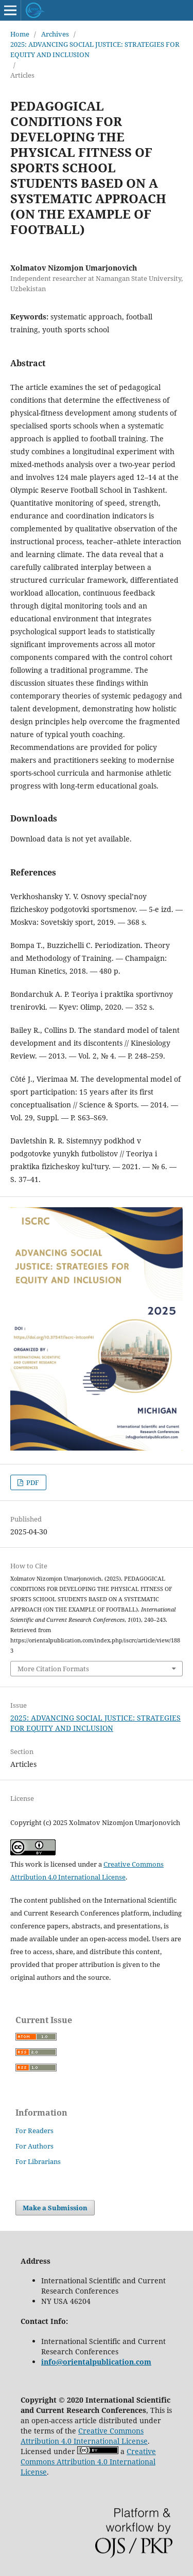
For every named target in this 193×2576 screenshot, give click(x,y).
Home (19, 34)
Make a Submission (55, 2207)
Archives (55, 34)
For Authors (34, 2146)
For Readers (34, 2130)
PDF (32, 1482)
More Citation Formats (53, 1668)
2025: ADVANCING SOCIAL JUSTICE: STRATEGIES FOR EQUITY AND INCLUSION (95, 49)
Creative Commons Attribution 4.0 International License (84, 2436)
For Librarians (38, 2161)
